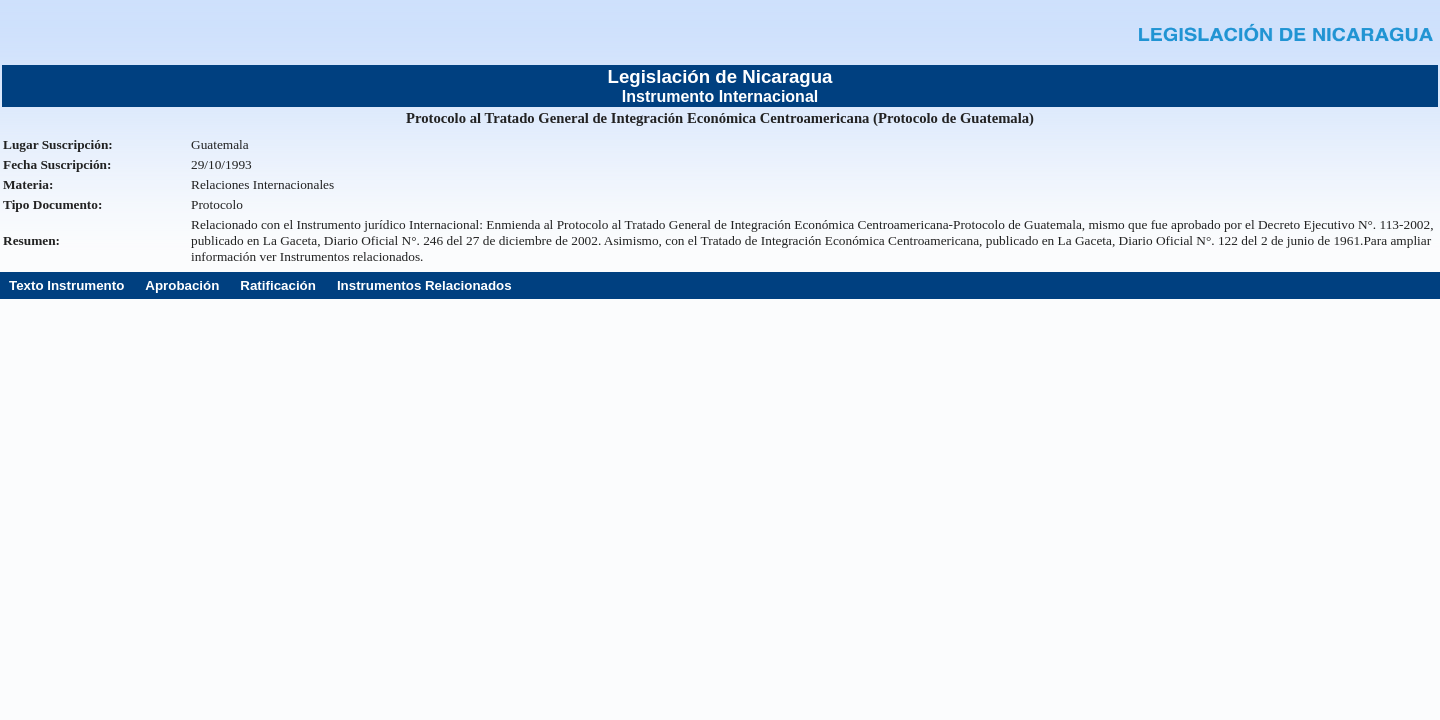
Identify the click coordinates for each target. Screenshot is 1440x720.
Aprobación (182, 285)
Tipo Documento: (52, 204)
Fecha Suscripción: (57, 164)
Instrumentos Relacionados (424, 285)
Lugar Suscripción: (58, 144)
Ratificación (278, 285)
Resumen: (31, 240)
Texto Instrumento (66, 285)
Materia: (28, 184)
